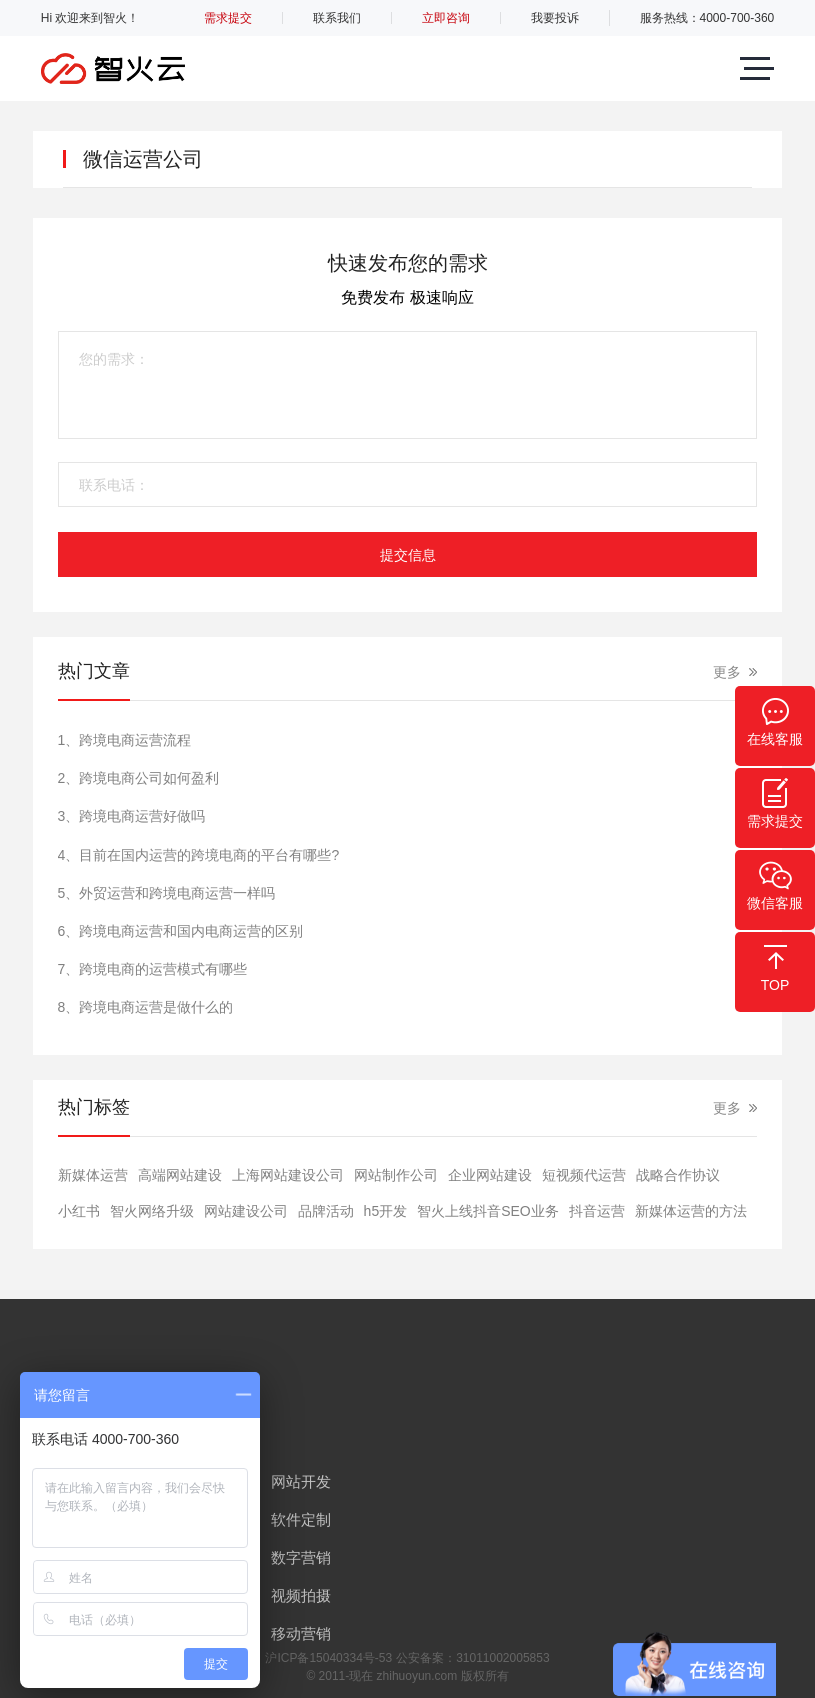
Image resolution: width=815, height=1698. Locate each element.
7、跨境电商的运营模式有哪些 (153, 969)
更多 (727, 672)
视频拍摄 (301, 1595)
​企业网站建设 (490, 1175)
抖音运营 (597, 1211)
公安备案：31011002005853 (472, 1658)
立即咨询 (446, 18)
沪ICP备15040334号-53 (328, 1658)
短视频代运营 (584, 1175)
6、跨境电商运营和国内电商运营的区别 (181, 931)
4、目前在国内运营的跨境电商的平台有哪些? (199, 855)
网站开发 (301, 1481)
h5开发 (386, 1211)
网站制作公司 (396, 1175)
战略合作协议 (678, 1175)
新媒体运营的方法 (691, 1211)
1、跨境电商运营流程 (125, 740)
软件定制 (301, 1519)
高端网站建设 (180, 1175)
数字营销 (301, 1557)
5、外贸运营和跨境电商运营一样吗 (167, 893)
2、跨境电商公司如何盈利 (139, 778)
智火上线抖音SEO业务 (488, 1211)
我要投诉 (555, 18)
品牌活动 (326, 1211)
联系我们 (337, 18)
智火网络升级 (152, 1211)
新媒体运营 (93, 1175)
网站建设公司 (246, 1211)
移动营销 (301, 1633)
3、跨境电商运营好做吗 (132, 816)
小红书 (79, 1211)
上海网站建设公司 (288, 1175)
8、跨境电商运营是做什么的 (146, 1007)
